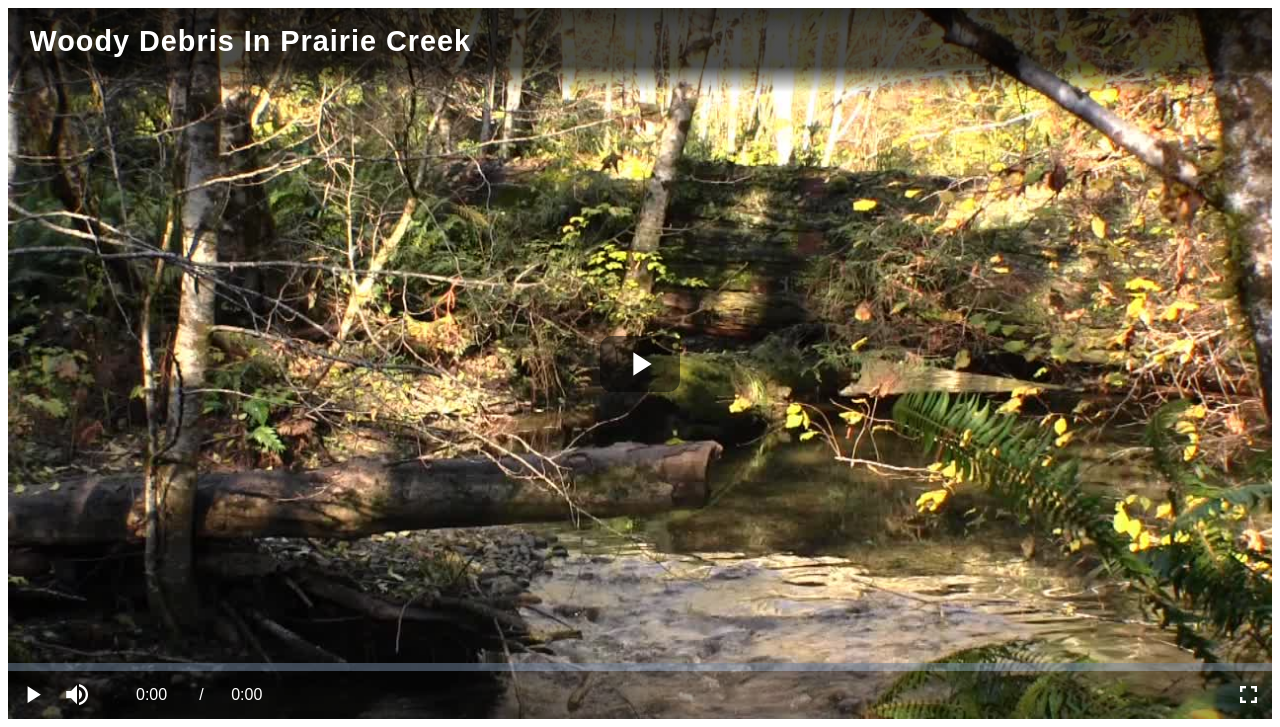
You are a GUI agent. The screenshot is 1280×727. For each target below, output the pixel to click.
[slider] (640, 667)
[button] (80, 695)
